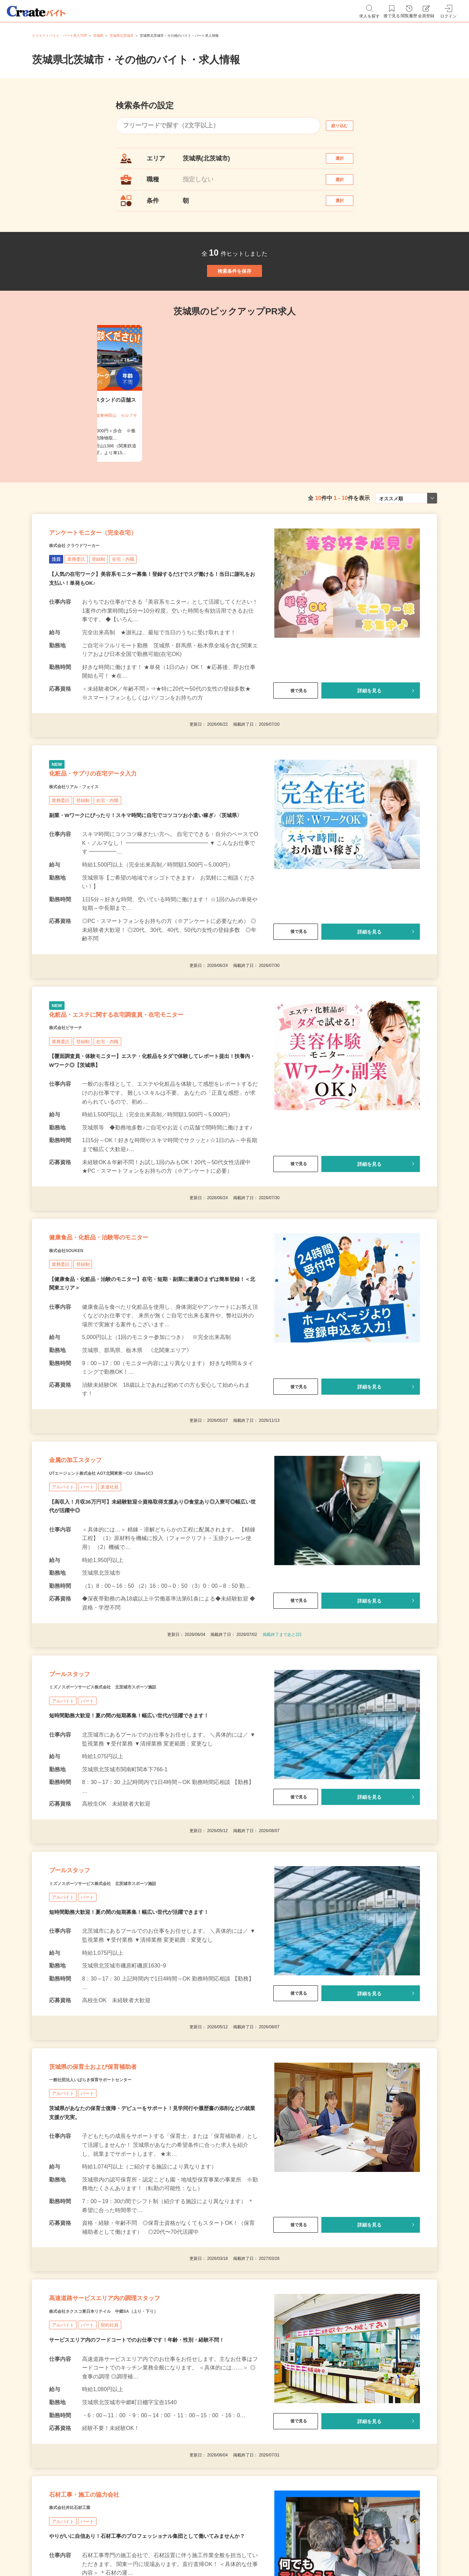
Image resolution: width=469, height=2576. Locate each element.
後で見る (296, 736)
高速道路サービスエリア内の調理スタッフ (135, 2447)
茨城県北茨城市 (122, 35)
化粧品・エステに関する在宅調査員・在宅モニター (153, 1083)
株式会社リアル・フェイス (86, 845)
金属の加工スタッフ (90, 1555)
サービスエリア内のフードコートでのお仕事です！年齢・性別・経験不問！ (142, 2494)
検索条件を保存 (234, 297)
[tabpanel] (234, 426)
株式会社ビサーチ (74, 1099)
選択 (345, 162)
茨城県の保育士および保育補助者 (116, 2202)
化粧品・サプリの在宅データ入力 (117, 828)
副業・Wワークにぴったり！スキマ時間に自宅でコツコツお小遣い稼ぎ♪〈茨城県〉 (152, 875)
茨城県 (98, 35)
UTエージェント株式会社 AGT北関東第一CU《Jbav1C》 (128, 1572)
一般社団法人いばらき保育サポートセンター (111, 2219)
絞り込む (346, 126)
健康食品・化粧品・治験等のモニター (125, 1319)
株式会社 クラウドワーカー (87, 591)
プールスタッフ (81, 1782)
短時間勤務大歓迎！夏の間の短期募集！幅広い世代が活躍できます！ (134, 1829)
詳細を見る (369, 736)
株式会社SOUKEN (74, 1336)
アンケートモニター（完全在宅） (117, 574)
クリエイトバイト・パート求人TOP (59, 35)
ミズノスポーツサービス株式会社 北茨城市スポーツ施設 (129, 1799)
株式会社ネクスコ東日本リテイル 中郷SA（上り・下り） (130, 2464)
